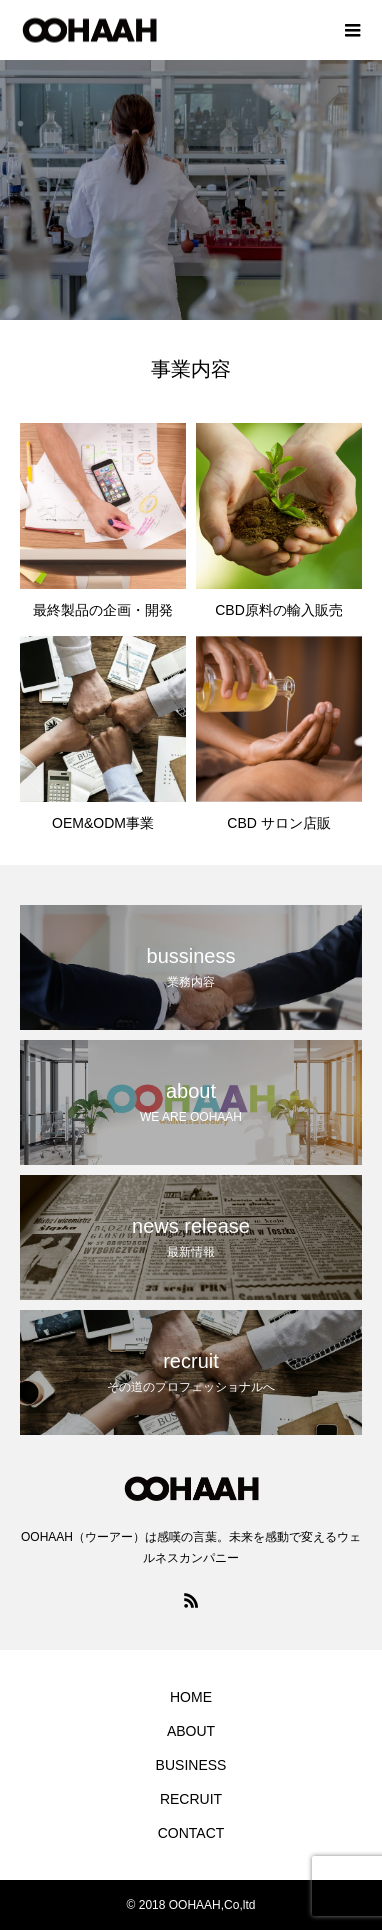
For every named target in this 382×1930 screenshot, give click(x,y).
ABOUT (191, 1731)
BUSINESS (191, 1765)
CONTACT (191, 1833)
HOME (191, 1697)
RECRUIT (191, 1799)
